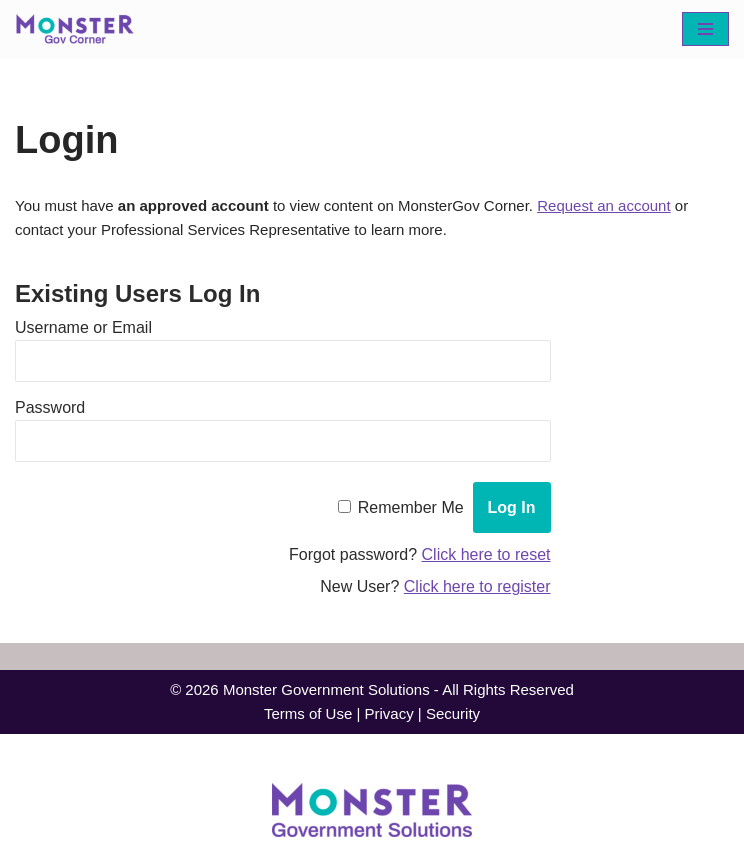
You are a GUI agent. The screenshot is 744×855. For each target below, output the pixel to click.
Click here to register (477, 589)
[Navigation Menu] (705, 29)
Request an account (643, 206)
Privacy (390, 719)
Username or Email (83, 330)
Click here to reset (486, 557)
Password (50, 410)
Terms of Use (304, 719)
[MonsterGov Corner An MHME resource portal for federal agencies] (80, 29)
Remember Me (411, 510)
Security (459, 719)
